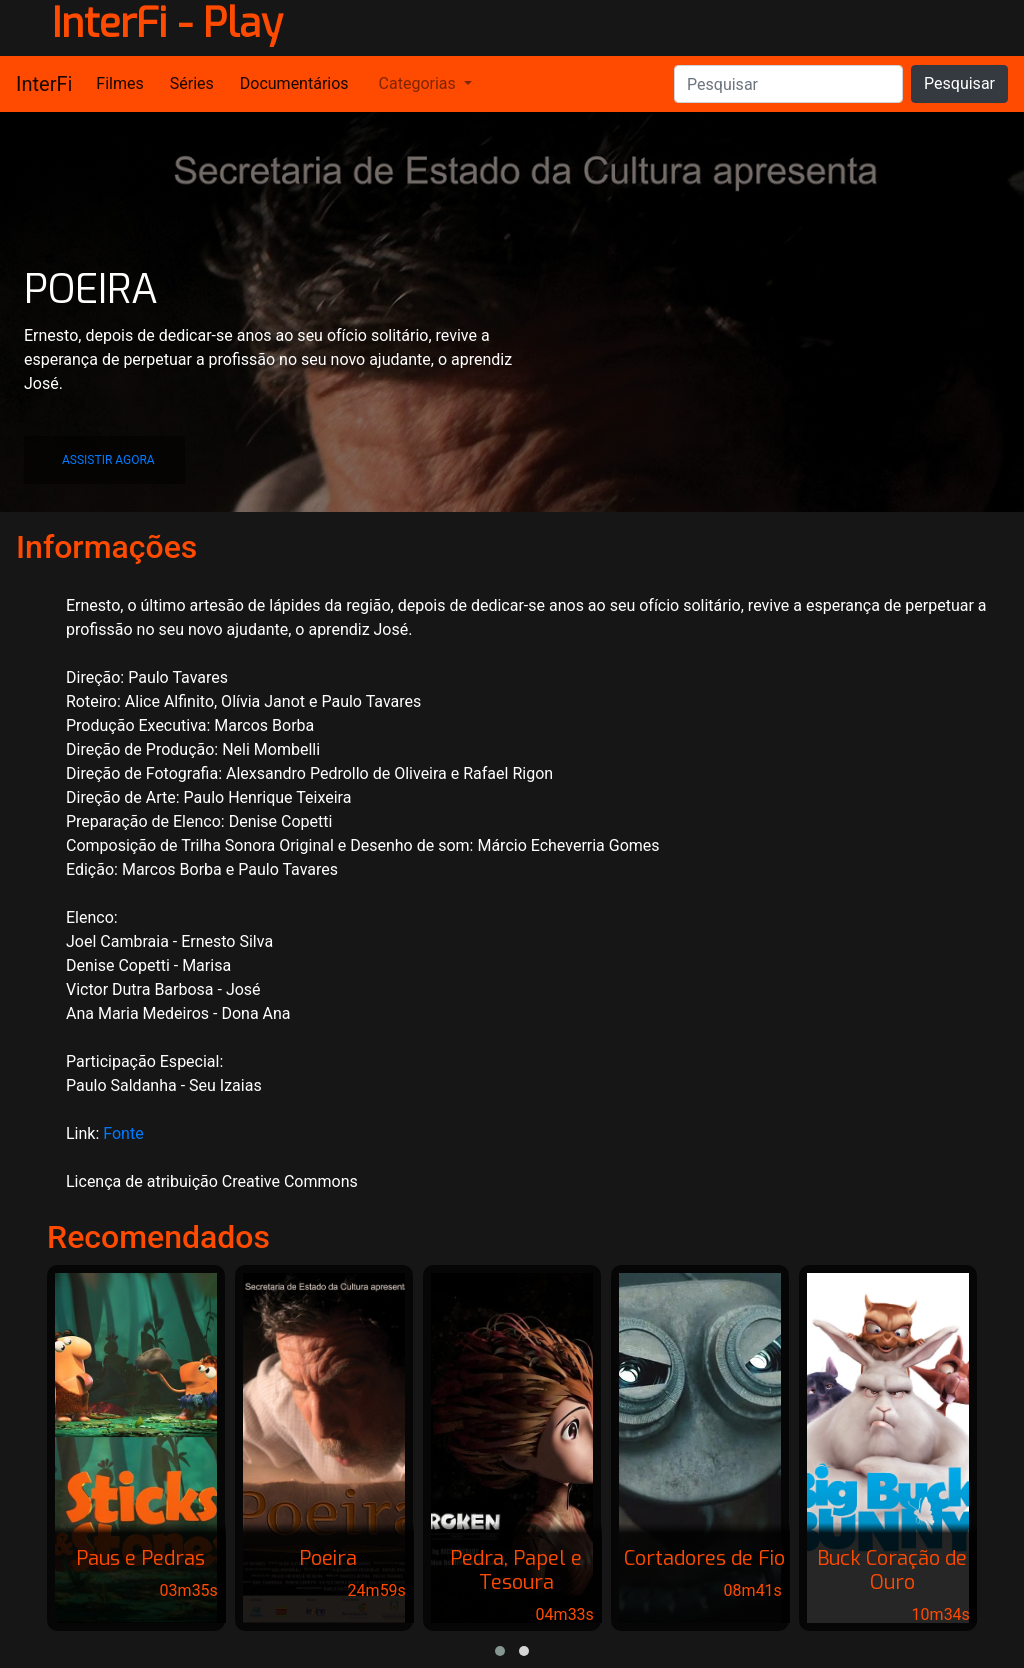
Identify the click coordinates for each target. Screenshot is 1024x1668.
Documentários (294, 83)
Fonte (123, 1133)
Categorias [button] (417, 83)
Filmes (119, 83)
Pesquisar (959, 83)
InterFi (44, 84)
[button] (104, 460)
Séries (192, 83)
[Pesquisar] (788, 84)
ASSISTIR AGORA (108, 460)
